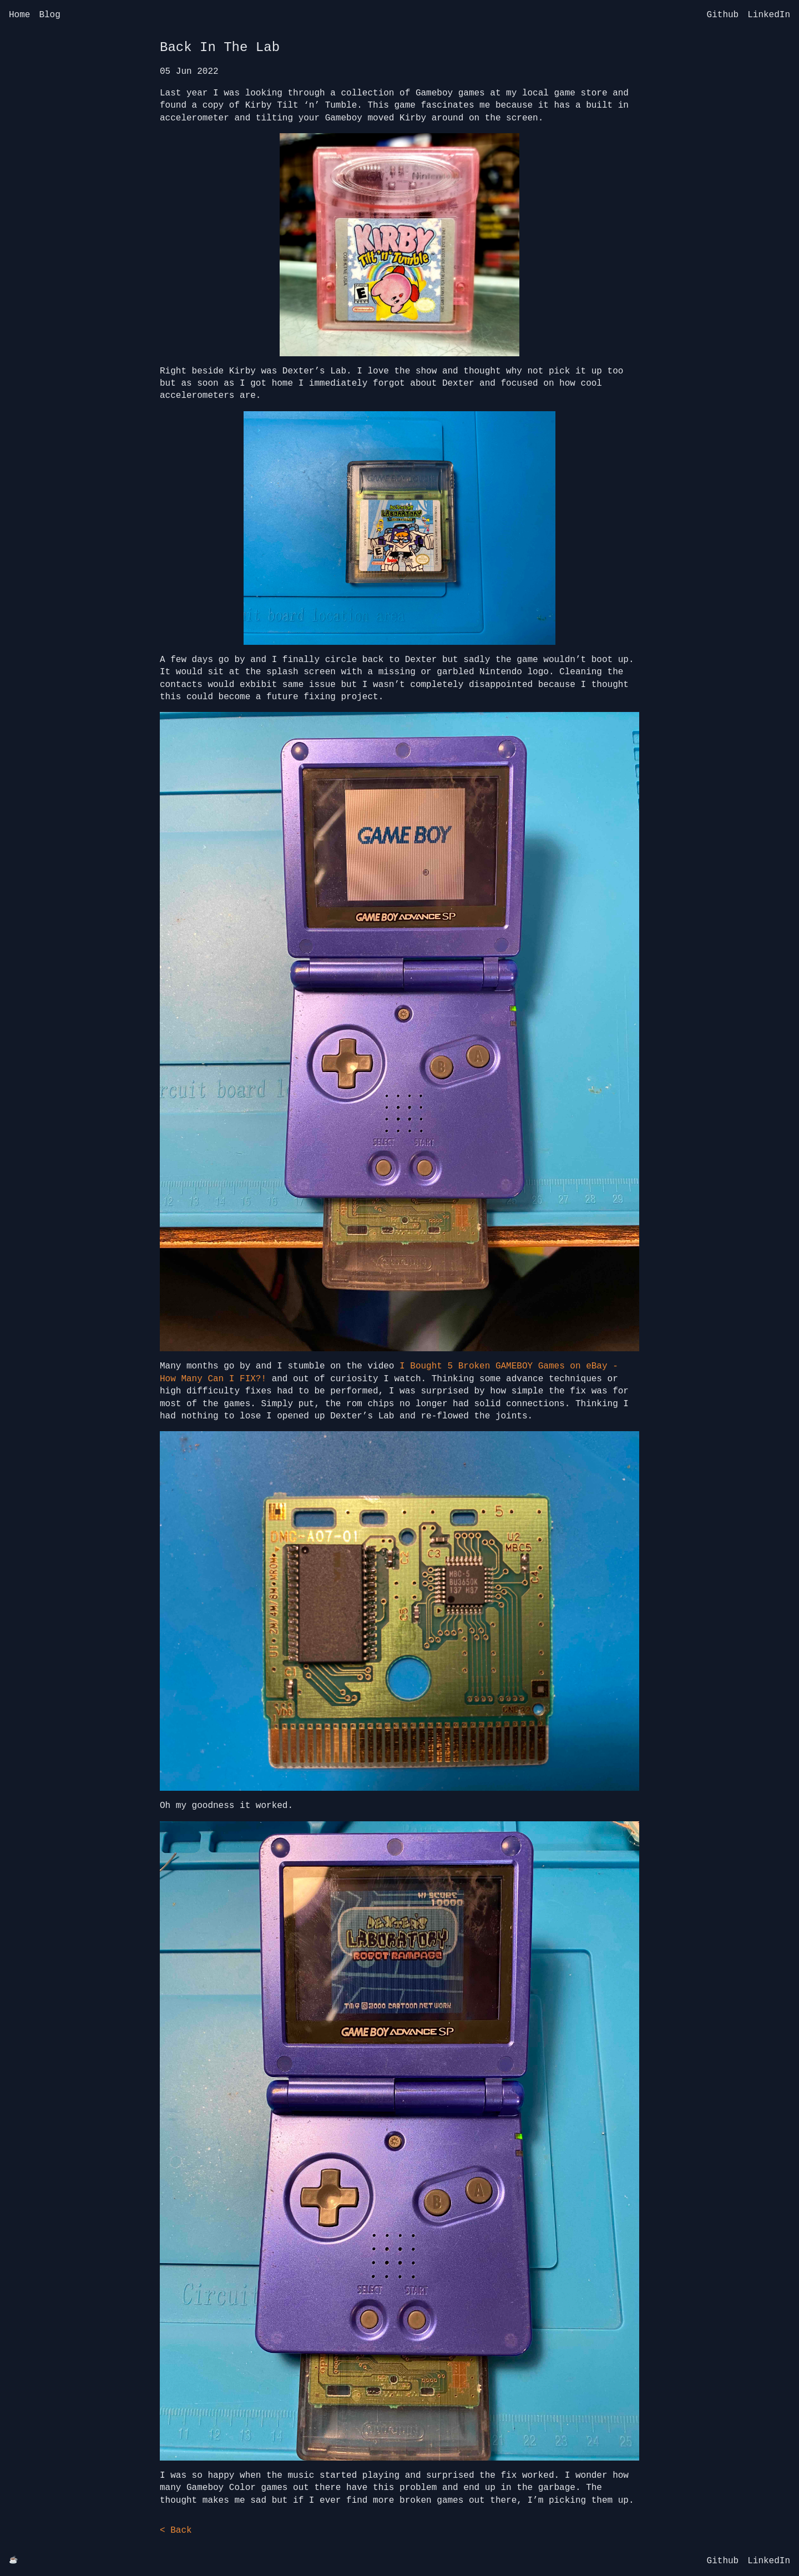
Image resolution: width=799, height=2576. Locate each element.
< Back (176, 2530)
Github (723, 15)
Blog (49, 15)
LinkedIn (768, 15)
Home (19, 15)
